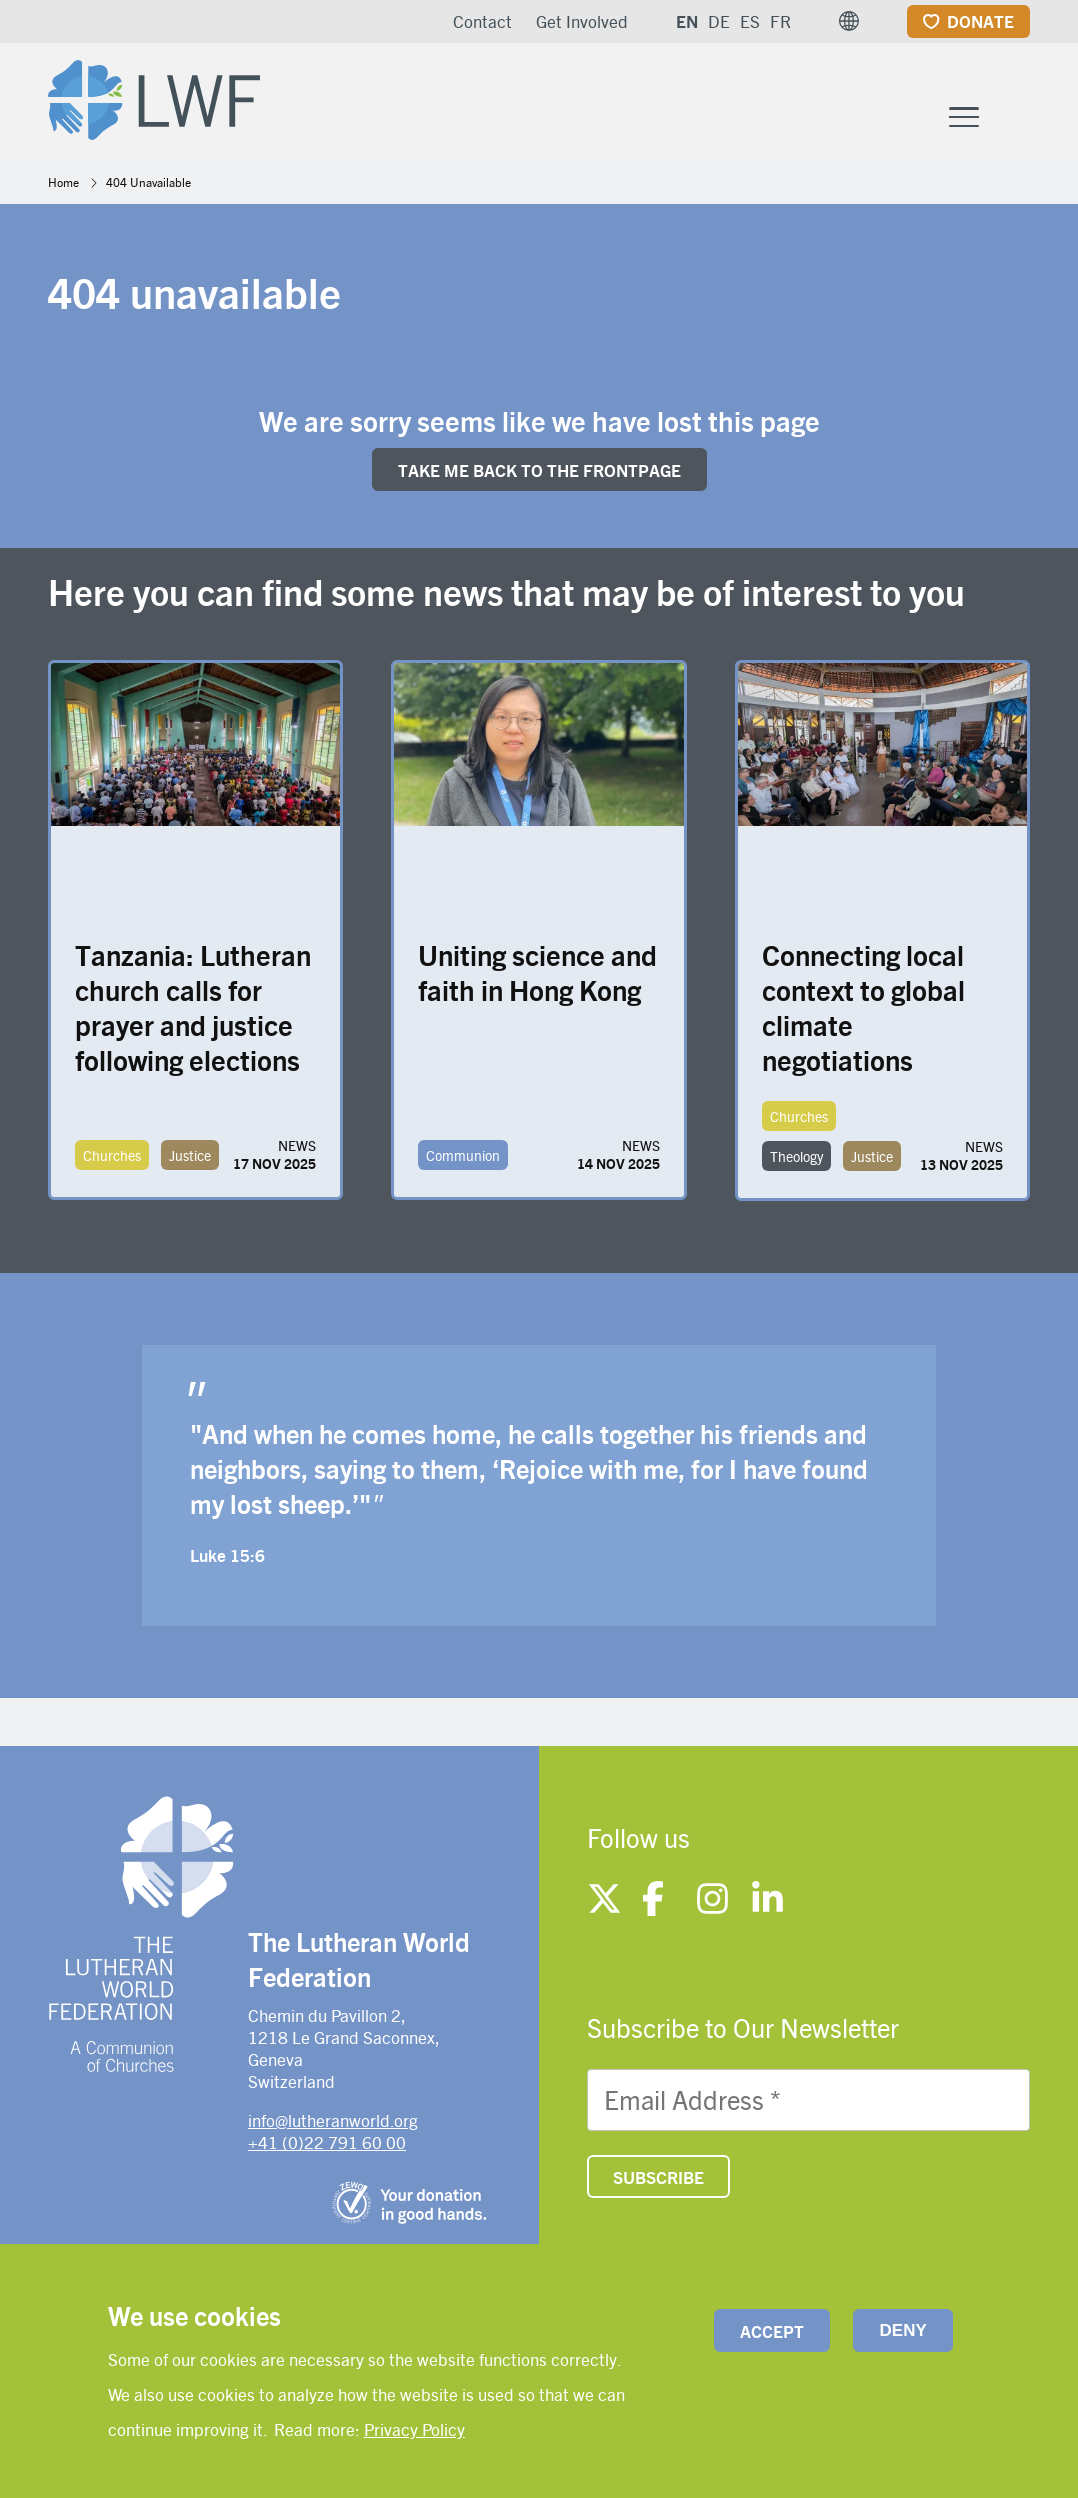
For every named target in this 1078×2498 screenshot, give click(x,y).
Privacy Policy (414, 2429)
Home (63, 182)
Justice (190, 1155)
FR (780, 21)
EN (687, 21)
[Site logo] (154, 96)
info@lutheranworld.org (333, 2120)
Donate (980, 21)
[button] (849, 21)
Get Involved (582, 21)
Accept (772, 2331)
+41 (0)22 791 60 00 (327, 2142)
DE (719, 21)
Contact (482, 21)
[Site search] (1016, 116)
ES (750, 21)
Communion (463, 1155)
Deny (903, 2330)
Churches (112, 1155)
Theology (796, 1156)
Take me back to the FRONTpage (539, 470)
